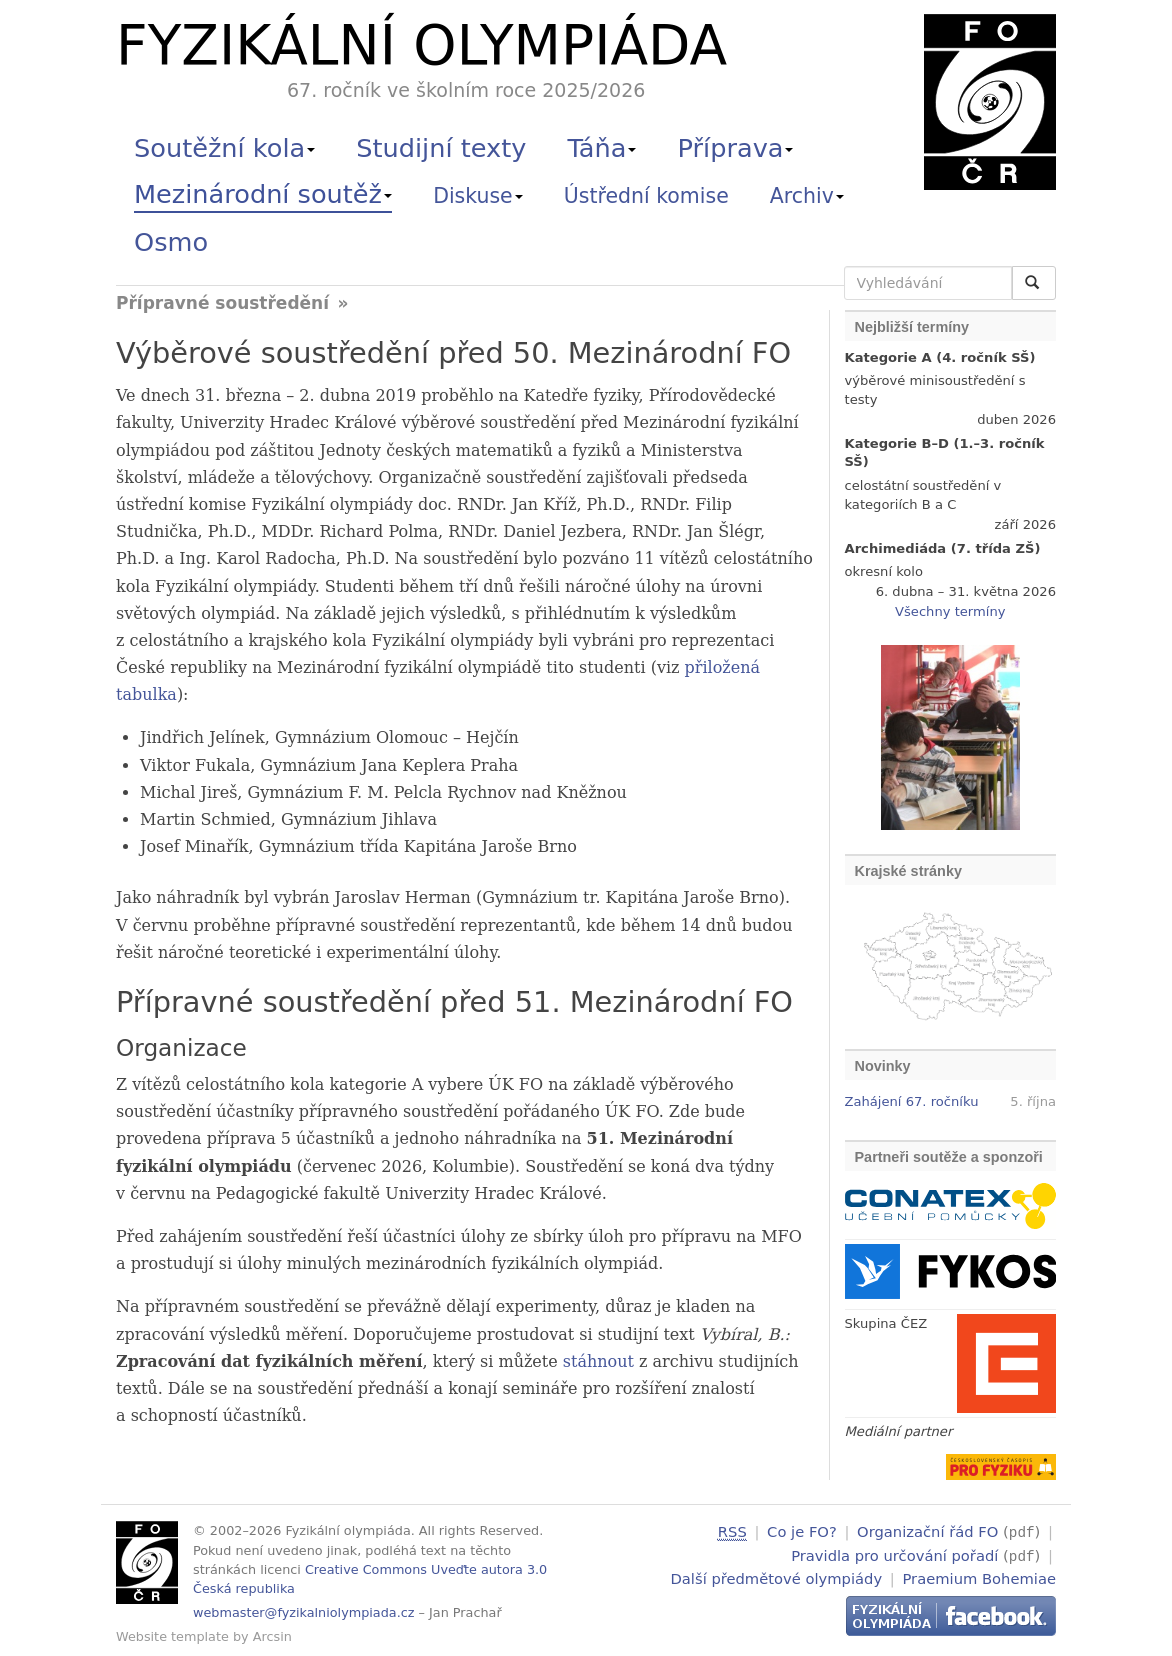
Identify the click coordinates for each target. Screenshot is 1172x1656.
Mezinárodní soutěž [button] (263, 194)
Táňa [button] (601, 148)
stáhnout (598, 1361)
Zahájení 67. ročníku (912, 1101)
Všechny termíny (950, 611)
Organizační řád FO (927, 1531)
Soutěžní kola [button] (224, 148)
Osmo (171, 242)
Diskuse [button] (478, 196)
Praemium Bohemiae (979, 1575)
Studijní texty (441, 148)
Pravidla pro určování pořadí (894, 1553)
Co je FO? (802, 1531)
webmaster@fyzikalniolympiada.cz (304, 1612)
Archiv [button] (807, 196)
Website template (172, 1636)
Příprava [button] (736, 148)
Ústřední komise (646, 196)
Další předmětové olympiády (777, 1575)
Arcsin (272, 1636)
